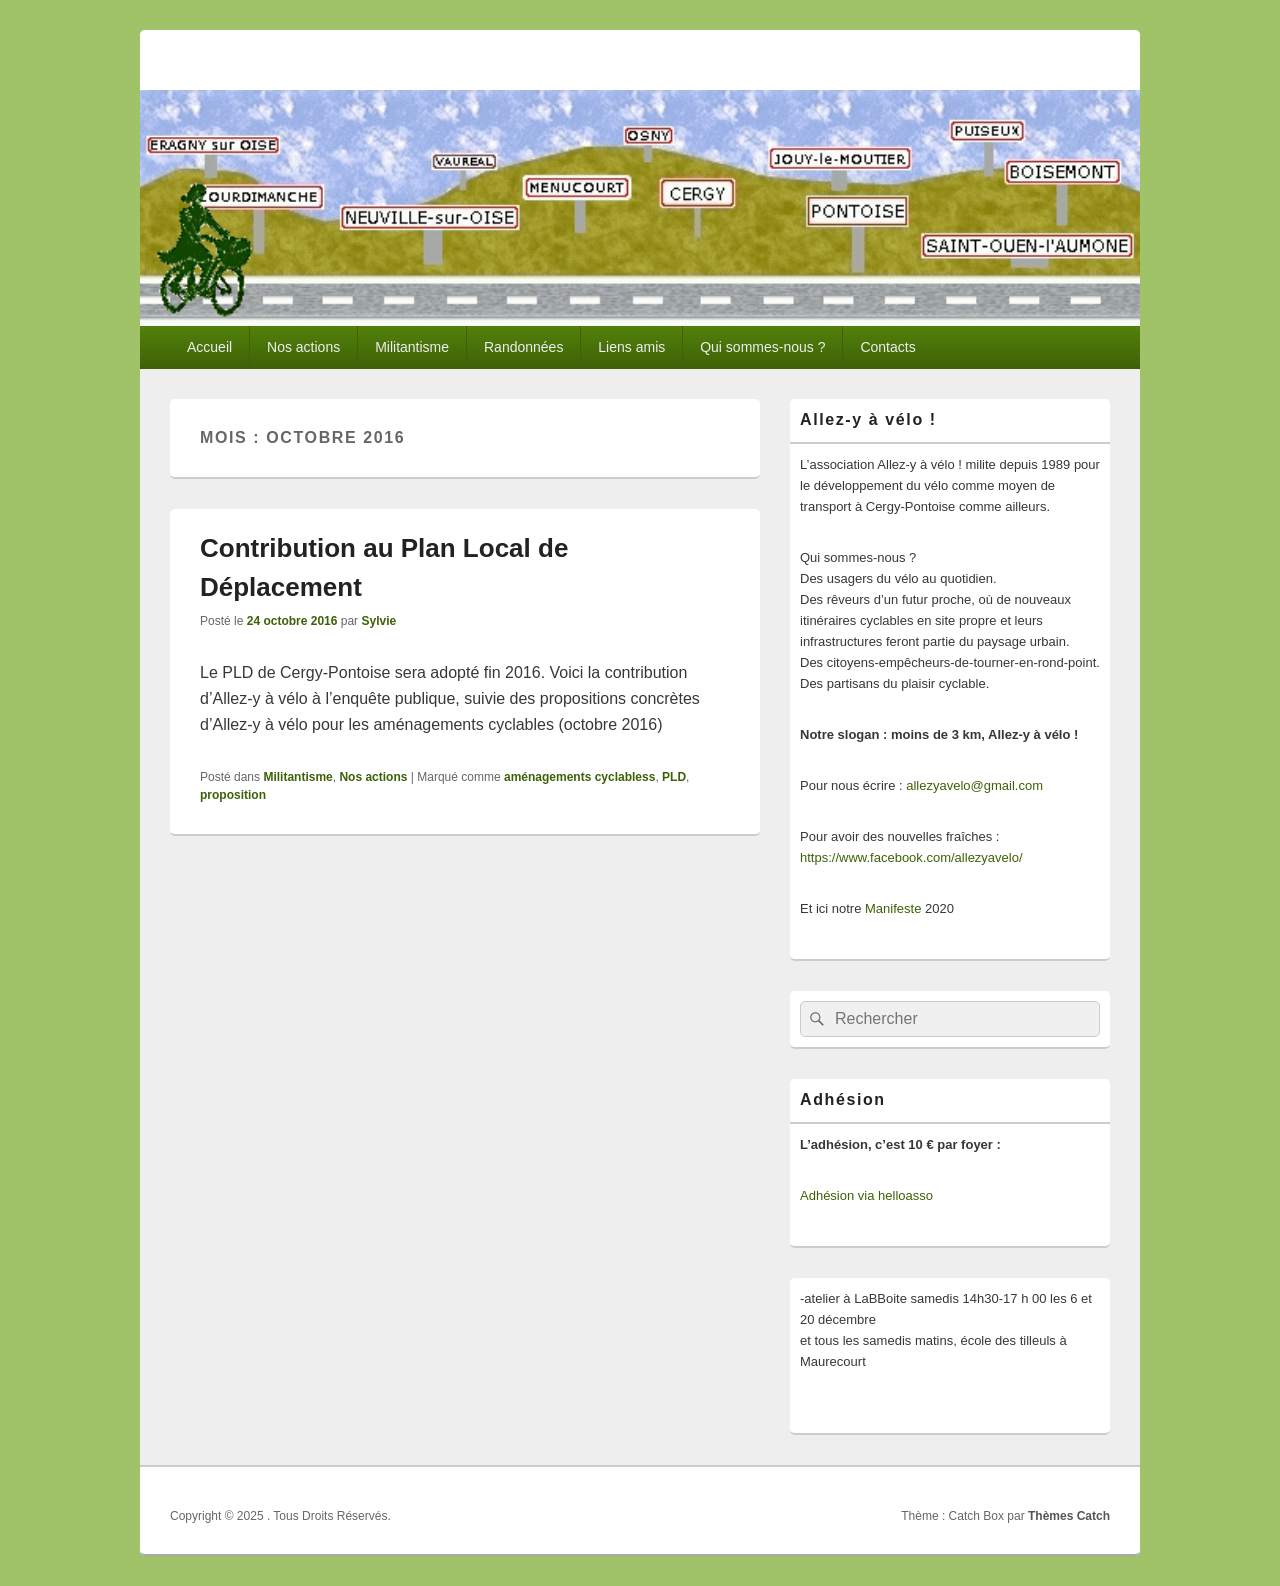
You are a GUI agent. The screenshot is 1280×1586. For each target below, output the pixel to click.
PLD (674, 777)
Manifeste (893, 908)
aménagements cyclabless (579, 777)
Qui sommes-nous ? (762, 347)
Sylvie (378, 621)
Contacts (887, 347)
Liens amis (631, 347)
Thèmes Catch (1069, 1516)
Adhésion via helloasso (866, 1195)
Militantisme (412, 347)
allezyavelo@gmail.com (974, 785)
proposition (233, 795)
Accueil (209, 347)
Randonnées (523, 347)
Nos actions (303, 347)
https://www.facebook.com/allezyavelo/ (911, 857)
